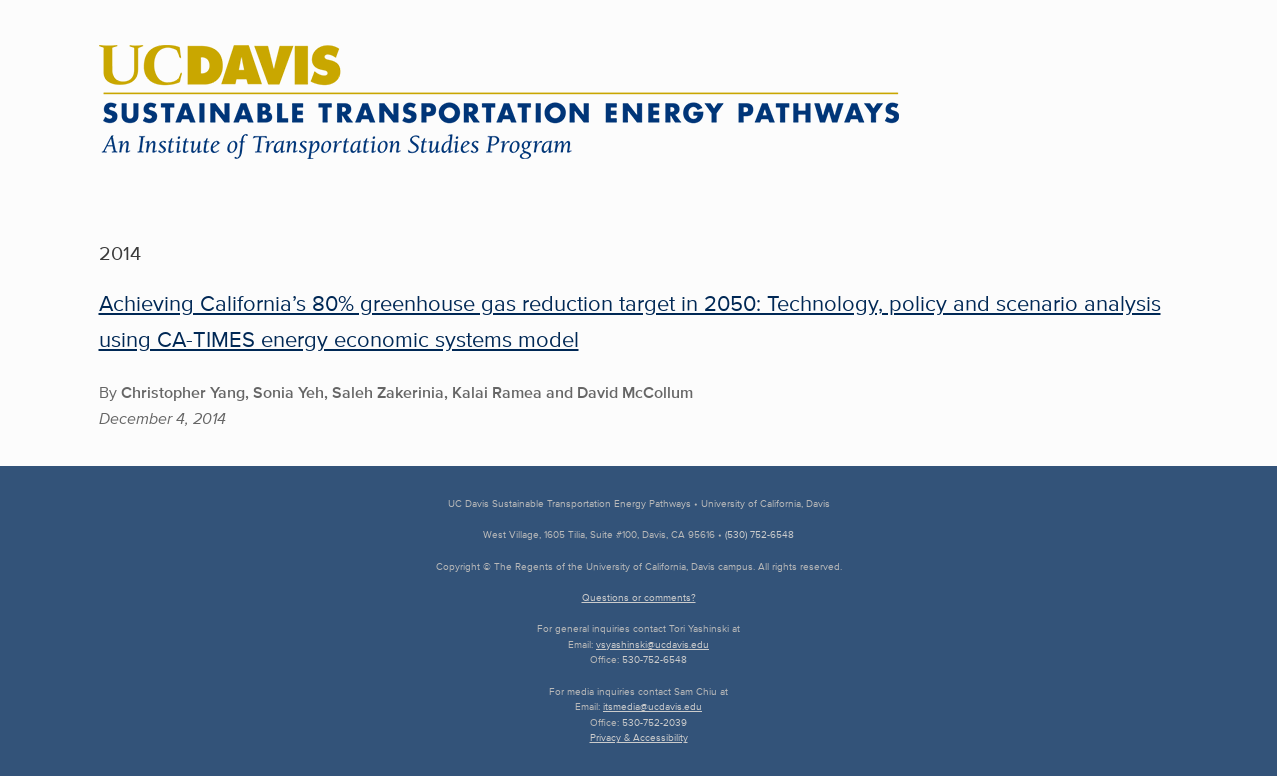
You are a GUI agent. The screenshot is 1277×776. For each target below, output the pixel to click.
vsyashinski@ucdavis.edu (652, 644)
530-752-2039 (654, 722)
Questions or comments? (639, 597)
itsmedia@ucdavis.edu (652, 706)
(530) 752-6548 (759, 534)
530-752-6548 (654, 659)
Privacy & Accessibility (639, 737)
